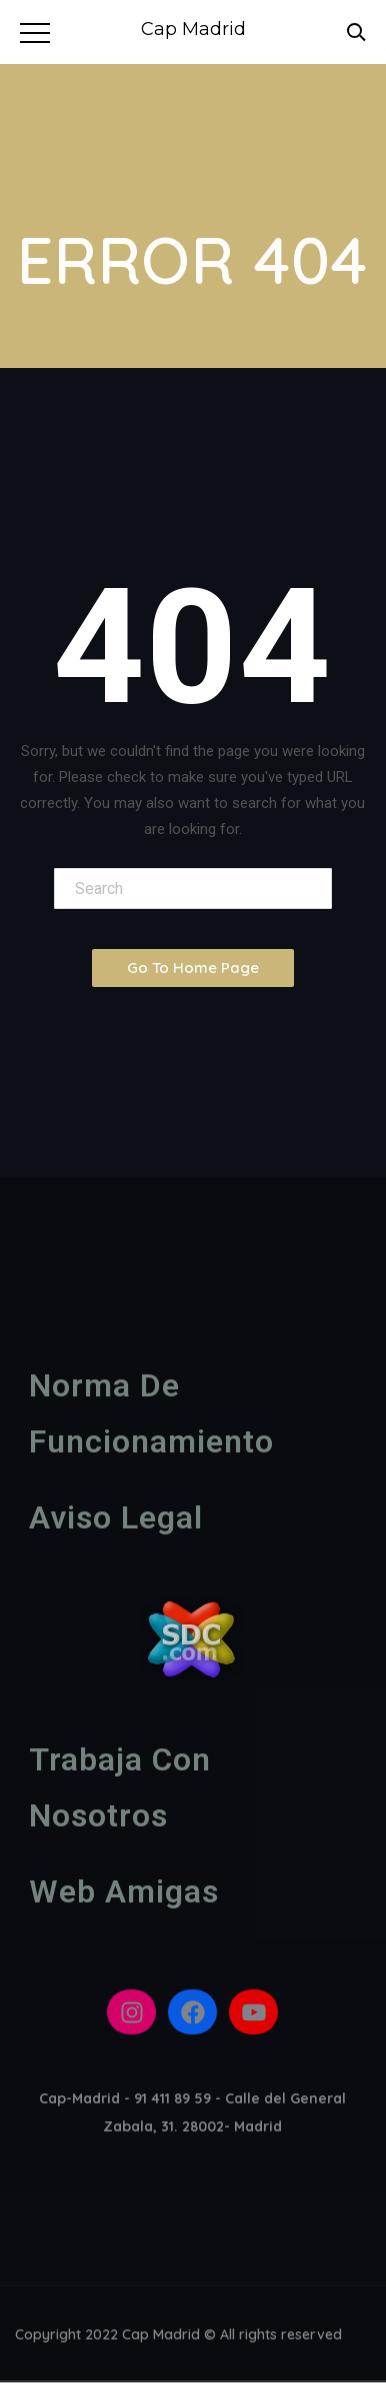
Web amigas (124, 1896)
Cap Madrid (193, 29)
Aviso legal (116, 1522)
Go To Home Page (193, 967)
